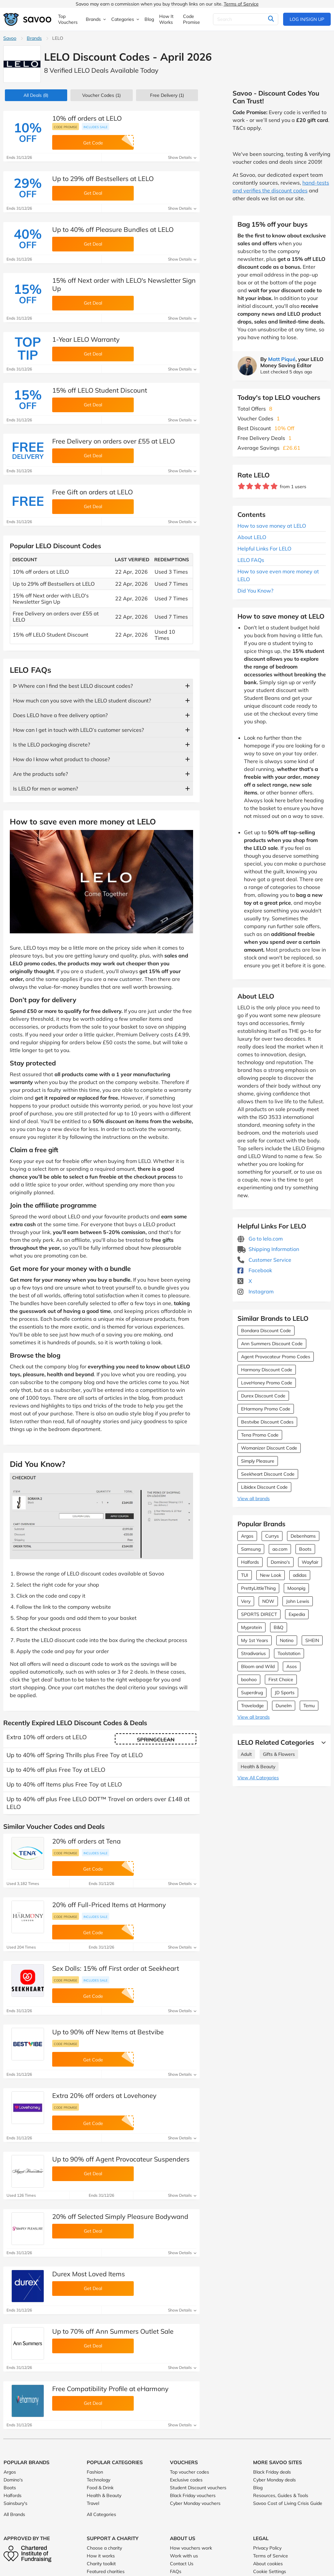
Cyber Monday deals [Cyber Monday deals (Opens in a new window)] (274, 2480)
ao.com (279, 1549)
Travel (93, 2503)
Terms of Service (241, 4)
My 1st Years (254, 1640)
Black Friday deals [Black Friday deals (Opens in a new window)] (272, 2472)
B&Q (278, 1627)
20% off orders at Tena (86, 1841)
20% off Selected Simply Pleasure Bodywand (120, 2216)
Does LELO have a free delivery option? (60, 715)
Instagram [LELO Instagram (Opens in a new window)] (255, 1291)
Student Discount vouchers (198, 2488)
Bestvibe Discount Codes (267, 1422)
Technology (98, 2480)
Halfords (250, 1562)
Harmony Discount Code (266, 1370)
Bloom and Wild (258, 1666)
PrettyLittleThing (258, 1588)
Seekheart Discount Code (268, 1474)
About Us (182, 2538)
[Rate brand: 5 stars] (274, 486)
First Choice (280, 1679)
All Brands (14, 2514)
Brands (34, 38)
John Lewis (297, 1601)
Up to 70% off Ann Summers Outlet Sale (113, 2331)
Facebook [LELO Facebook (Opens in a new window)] (254, 1270)
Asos (291, 1666)
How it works (101, 2556)
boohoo (249, 1679)
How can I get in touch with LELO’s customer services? (78, 730)
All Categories (101, 2514)
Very (245, 1601)
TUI (244, 1575)
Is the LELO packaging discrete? (51, 744)
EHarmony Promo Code (265, 1409)
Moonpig (296, 1588)
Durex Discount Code (263, 1396)
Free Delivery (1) (167, 95)
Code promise (65, 127)
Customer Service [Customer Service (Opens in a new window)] (264, 1260)
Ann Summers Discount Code (272, 1344)
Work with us (184, 2556)
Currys (272, 1536)
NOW (268, 1601)
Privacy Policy (267, 2548)
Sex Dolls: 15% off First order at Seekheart (115, 1968)
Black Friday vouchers (193, 2495)
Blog (258, 2488)
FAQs (175, 2571)
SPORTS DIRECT (259, 1614)
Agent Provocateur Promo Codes (275, 1357)
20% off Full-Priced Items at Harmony (109, 1905)
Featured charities (106, 2571)
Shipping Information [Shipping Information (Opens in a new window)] (268, 1249)
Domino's (280, 1562)
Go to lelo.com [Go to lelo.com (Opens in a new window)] (260, 1238)
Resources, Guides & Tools (280, 2495)
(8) (35, 95)
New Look (270, 1575)
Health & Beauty (258, 1767)
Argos (247, 1536)
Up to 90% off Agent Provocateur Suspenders (121, 2159)
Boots (305, 1549)
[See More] (322, 1742)
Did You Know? (255, 590)
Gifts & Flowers (279, 1754)
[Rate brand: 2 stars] (250, 486)
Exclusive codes (186, 2480)
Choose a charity (104, 2548)
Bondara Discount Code (266, 1330)
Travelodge (252, 1706)
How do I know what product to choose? (61, 759)
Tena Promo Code (260, 1435)
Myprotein (251, 1627)
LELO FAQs (250, 560)
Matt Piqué (282, 359)
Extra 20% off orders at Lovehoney (104, 2095)
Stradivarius (253, 1653)
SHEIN (312, 1640)
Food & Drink (100, 2488)
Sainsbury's (15, 2503)
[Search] (245, 19)
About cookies (268, 2564)
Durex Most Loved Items (88, 2274)
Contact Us (181, 2564)
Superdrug (252, 1692)
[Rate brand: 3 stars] (258, 486)
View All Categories (258, 1778)
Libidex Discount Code (264, 1487)
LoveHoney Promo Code (266, 1383)
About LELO (251, 537)
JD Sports (285, 1692)
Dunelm (284, 1706)
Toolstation (289, 1653)
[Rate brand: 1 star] (241, 486)
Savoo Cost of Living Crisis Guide (287, 2503)
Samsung (251, 1549)
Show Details (182, 157)
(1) (101, 95)
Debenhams (303, 1536)
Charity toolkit (101, 2564)
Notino (287, 1640)
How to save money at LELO (271, 525)
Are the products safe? (40, 774)
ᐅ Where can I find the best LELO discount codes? (73, 686)
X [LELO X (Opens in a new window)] (244, 1281)
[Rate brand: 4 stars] (266, 486)
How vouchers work (191, 2548)
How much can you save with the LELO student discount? (82, 700)
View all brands (253, 1498)
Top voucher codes (189, 2472)
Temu (309, 1706)
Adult (246, 1754)
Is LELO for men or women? (45, 788)
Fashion (95, 2472)
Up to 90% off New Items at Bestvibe (108, 2032)
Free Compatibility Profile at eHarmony (110, 2389)
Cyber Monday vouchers (195, 2503)
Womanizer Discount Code (269, 1448)
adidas (300, 1575)
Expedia (297, 1614)
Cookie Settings (269, 2571)
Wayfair (310, 1562)
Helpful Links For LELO (264, 548)
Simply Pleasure (257, 1461)
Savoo (9, 38)
